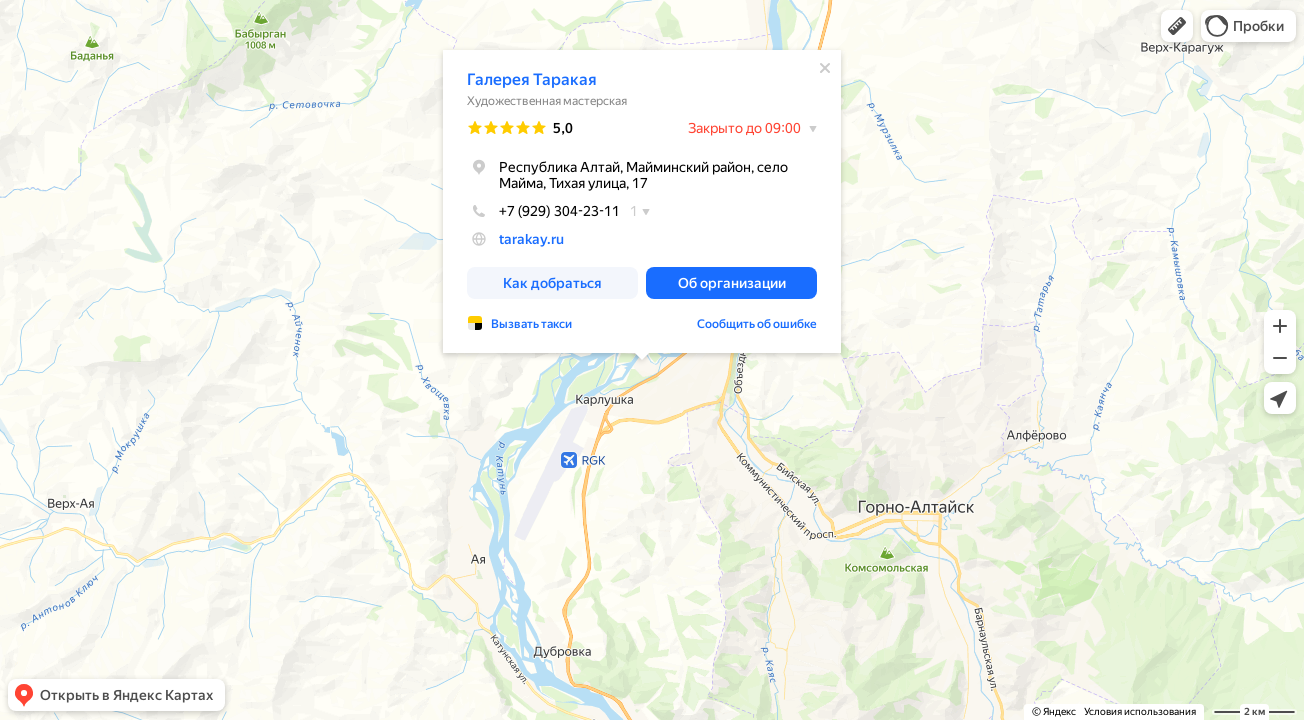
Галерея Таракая (532, 79)
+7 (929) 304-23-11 (543, 211)
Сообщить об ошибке (757, 324)
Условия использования (1140, 711)
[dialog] (642, 201)
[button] (1177, 26)
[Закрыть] (825, 68)
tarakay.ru (531, 239)
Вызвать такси (531, 324)
